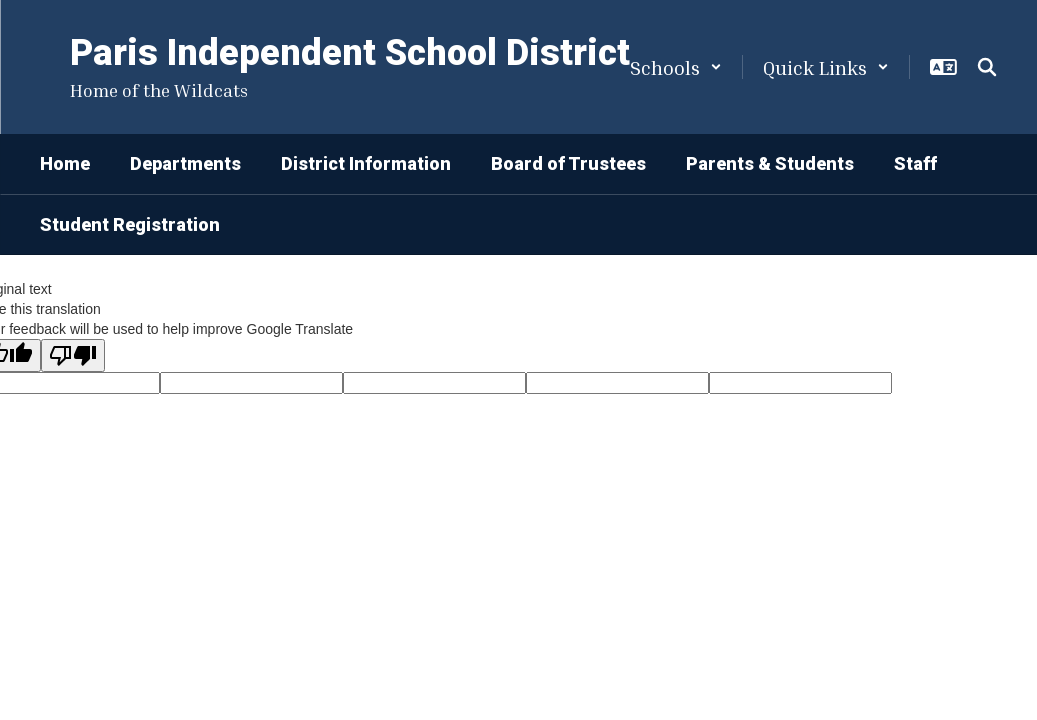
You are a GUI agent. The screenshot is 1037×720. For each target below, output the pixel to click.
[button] (676, 67)
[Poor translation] (73, 355)
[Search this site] (987, 67)
